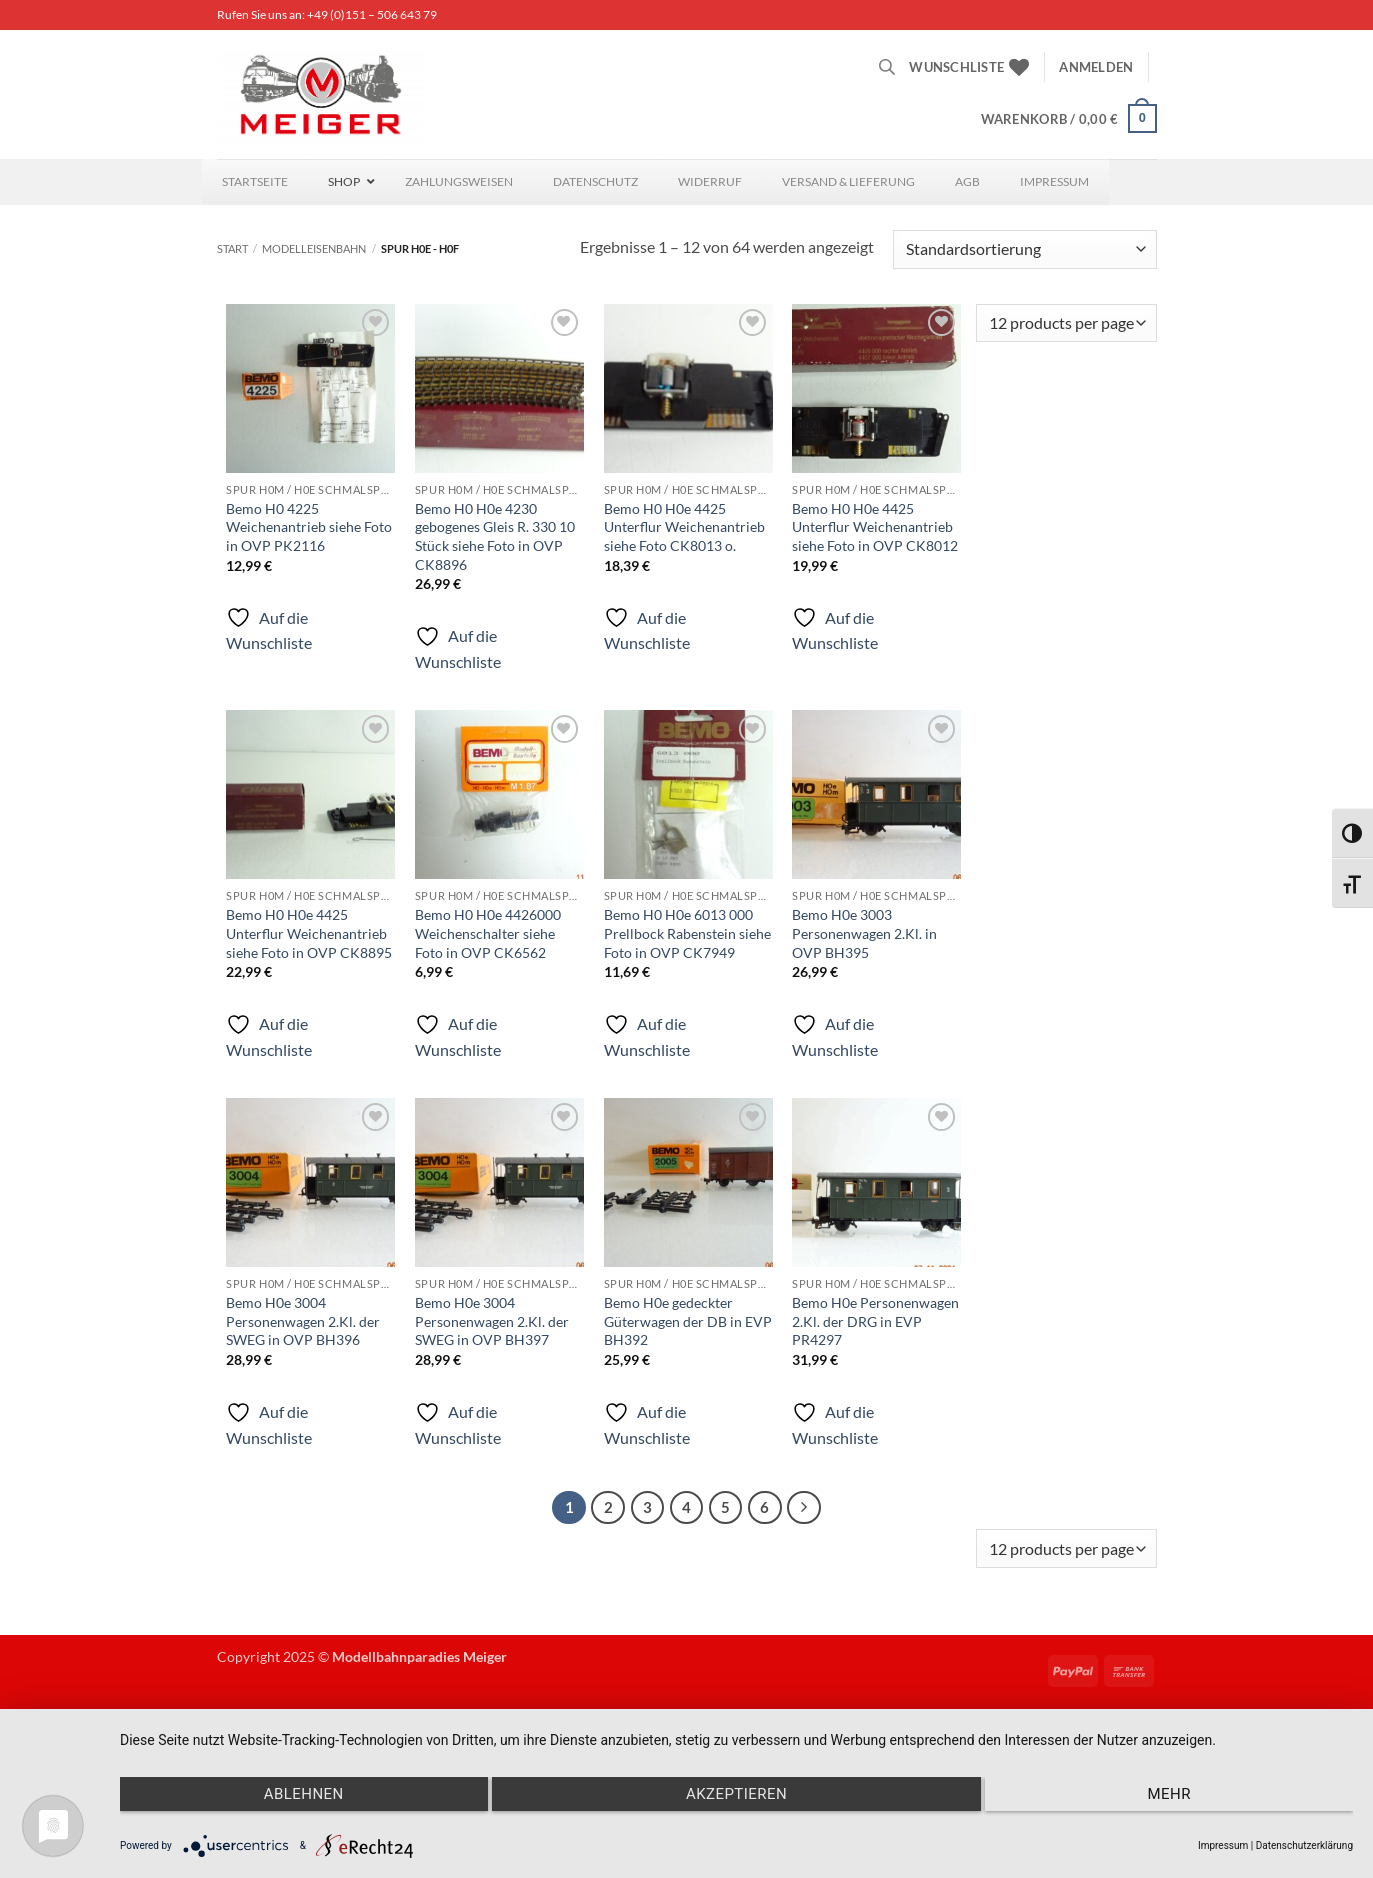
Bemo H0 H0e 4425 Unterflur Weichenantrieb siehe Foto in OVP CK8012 (875, 527)
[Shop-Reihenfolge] (1024, 249)
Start (232, 248)
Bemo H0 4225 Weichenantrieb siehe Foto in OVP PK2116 (309, 527)
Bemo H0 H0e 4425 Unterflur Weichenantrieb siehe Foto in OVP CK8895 (309, 933)
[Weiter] (804, 1508)
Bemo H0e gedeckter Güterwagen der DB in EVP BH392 (688, 1321)
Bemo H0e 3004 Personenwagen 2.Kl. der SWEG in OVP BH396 (303, 1321)
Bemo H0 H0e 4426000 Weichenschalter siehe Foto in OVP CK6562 (488, 933)
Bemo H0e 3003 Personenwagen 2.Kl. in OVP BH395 (864, 933)
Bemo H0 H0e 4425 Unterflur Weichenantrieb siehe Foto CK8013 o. (684, 527)
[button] (1096, 67)
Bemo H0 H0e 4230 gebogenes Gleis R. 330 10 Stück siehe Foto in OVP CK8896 (495, 536)
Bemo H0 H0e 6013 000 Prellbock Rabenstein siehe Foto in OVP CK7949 (687, 933)
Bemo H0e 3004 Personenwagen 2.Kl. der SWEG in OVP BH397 (492, 1321)
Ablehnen (304, 1794)
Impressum (1223, 1845)
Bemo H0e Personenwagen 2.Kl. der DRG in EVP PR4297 (875, 1321)
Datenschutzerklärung (1304, 1845)
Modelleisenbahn (314, 248)
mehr (1169, 1794)
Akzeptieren (736, 1794)
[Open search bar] (887, 66)
